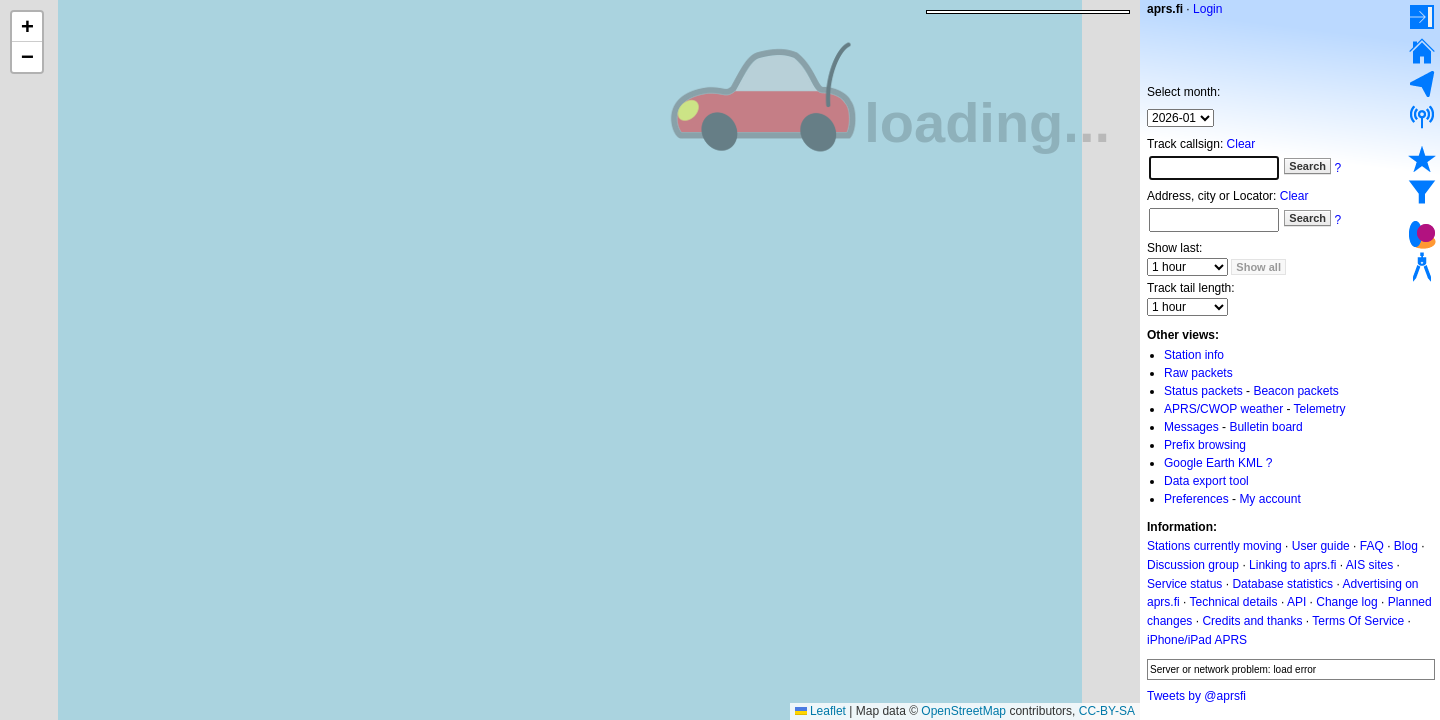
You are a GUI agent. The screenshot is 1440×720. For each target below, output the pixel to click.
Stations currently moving (1214, 546)
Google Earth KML (1213, 463)
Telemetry (1320, 409)
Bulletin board (1265, 427)
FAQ (1372, 546)
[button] (27, 27)
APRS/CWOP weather (1223, 409)
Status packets (1203, 391)
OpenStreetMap (963, 711)
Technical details (1233, 602)
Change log (1346, 602)
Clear (1241, 144)
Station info (1194, 355)
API (1296, 602)
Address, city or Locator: (1211, 196)
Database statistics (1282, 583)
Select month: (1183, 92)
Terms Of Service (1358, 621)
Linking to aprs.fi (1292, 565)
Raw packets (1198, 373)
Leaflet (820, 711)
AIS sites (1369, 565)
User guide (1321, 546)
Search (1307, 166)
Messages (1191, 427)
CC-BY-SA (1107, 711)
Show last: (1174, 248)
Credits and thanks (1252, 621)
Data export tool (1206, 481)
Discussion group (1193, 565)
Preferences (1196, 499)
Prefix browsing (1205, 445)
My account (1269, 499)
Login (1207, 9)
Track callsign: (1185, 144)
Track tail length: (1191, 288)
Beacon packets (1295, 391)
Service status (1184, 583)
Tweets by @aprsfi (1196, 696)
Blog (1406, 546)
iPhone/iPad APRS (1197, 640)
